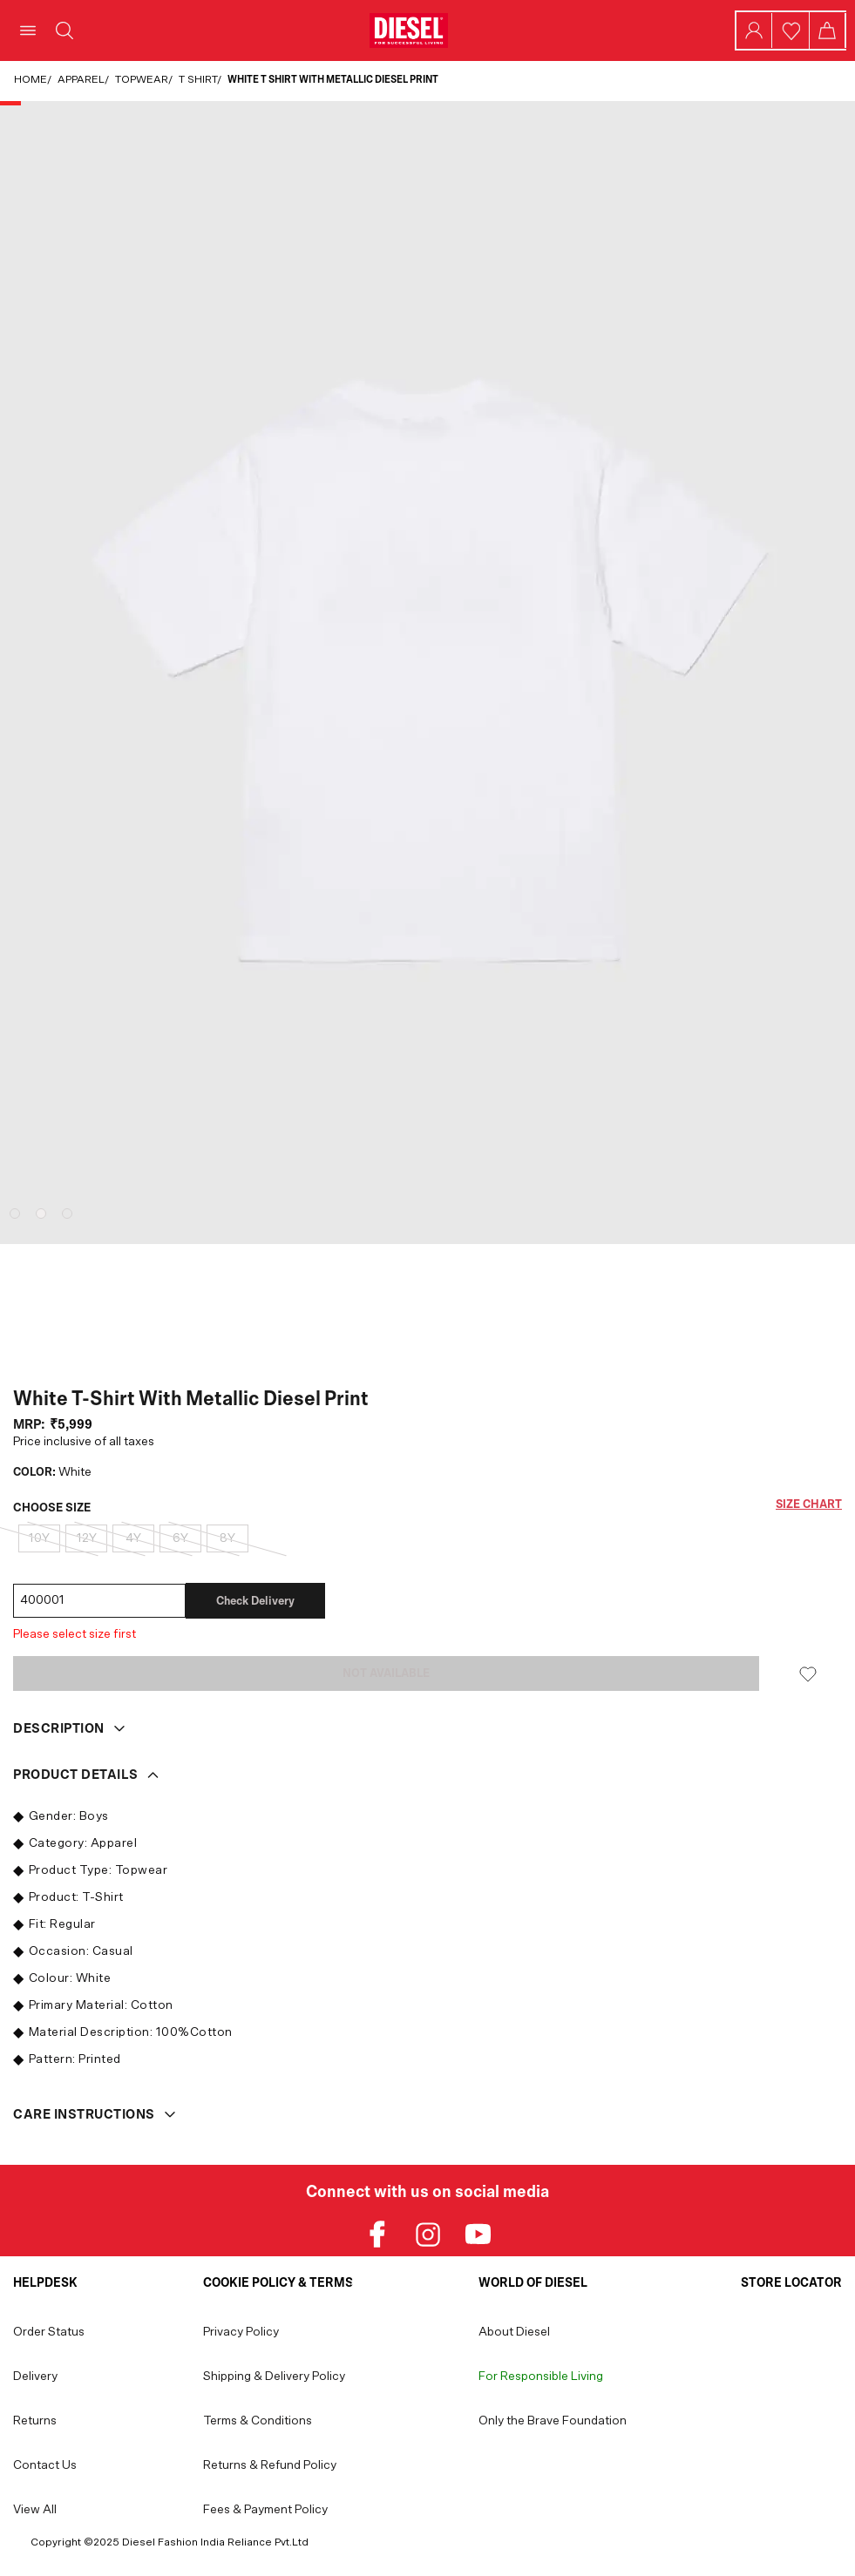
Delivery (35, 2376)
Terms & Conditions (257, 2421)
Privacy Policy (241, 2332)
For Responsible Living (540, 2376)
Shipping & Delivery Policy (274, 2376)
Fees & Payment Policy (265, 2510)
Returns (35, 2421)
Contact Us (45, 2465)
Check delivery (255, 1601)
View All (35, 2510)
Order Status (49, 2332)
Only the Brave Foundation (552, 2421)
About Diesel (514, 2332)
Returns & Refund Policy (269, 2465)
